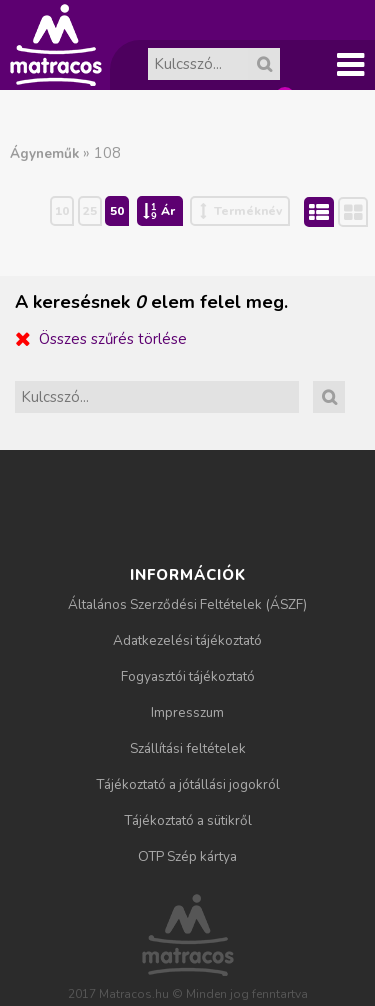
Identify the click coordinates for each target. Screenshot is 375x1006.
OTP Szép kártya (187, 856)
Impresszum (187, 712)
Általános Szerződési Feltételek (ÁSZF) (187, 604)
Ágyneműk (44, 153)
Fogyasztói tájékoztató (188, 676)
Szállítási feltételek (188, 748)
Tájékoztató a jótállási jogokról (188, 784)
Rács (367, 212)
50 (117, 211)
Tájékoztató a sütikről (188, 820)
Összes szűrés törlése (113, 339)
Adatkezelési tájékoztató (187, 640)
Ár (168, 211)
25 (90, 211)
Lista (333, 210)
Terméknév (248, 211)
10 (62, 211)
